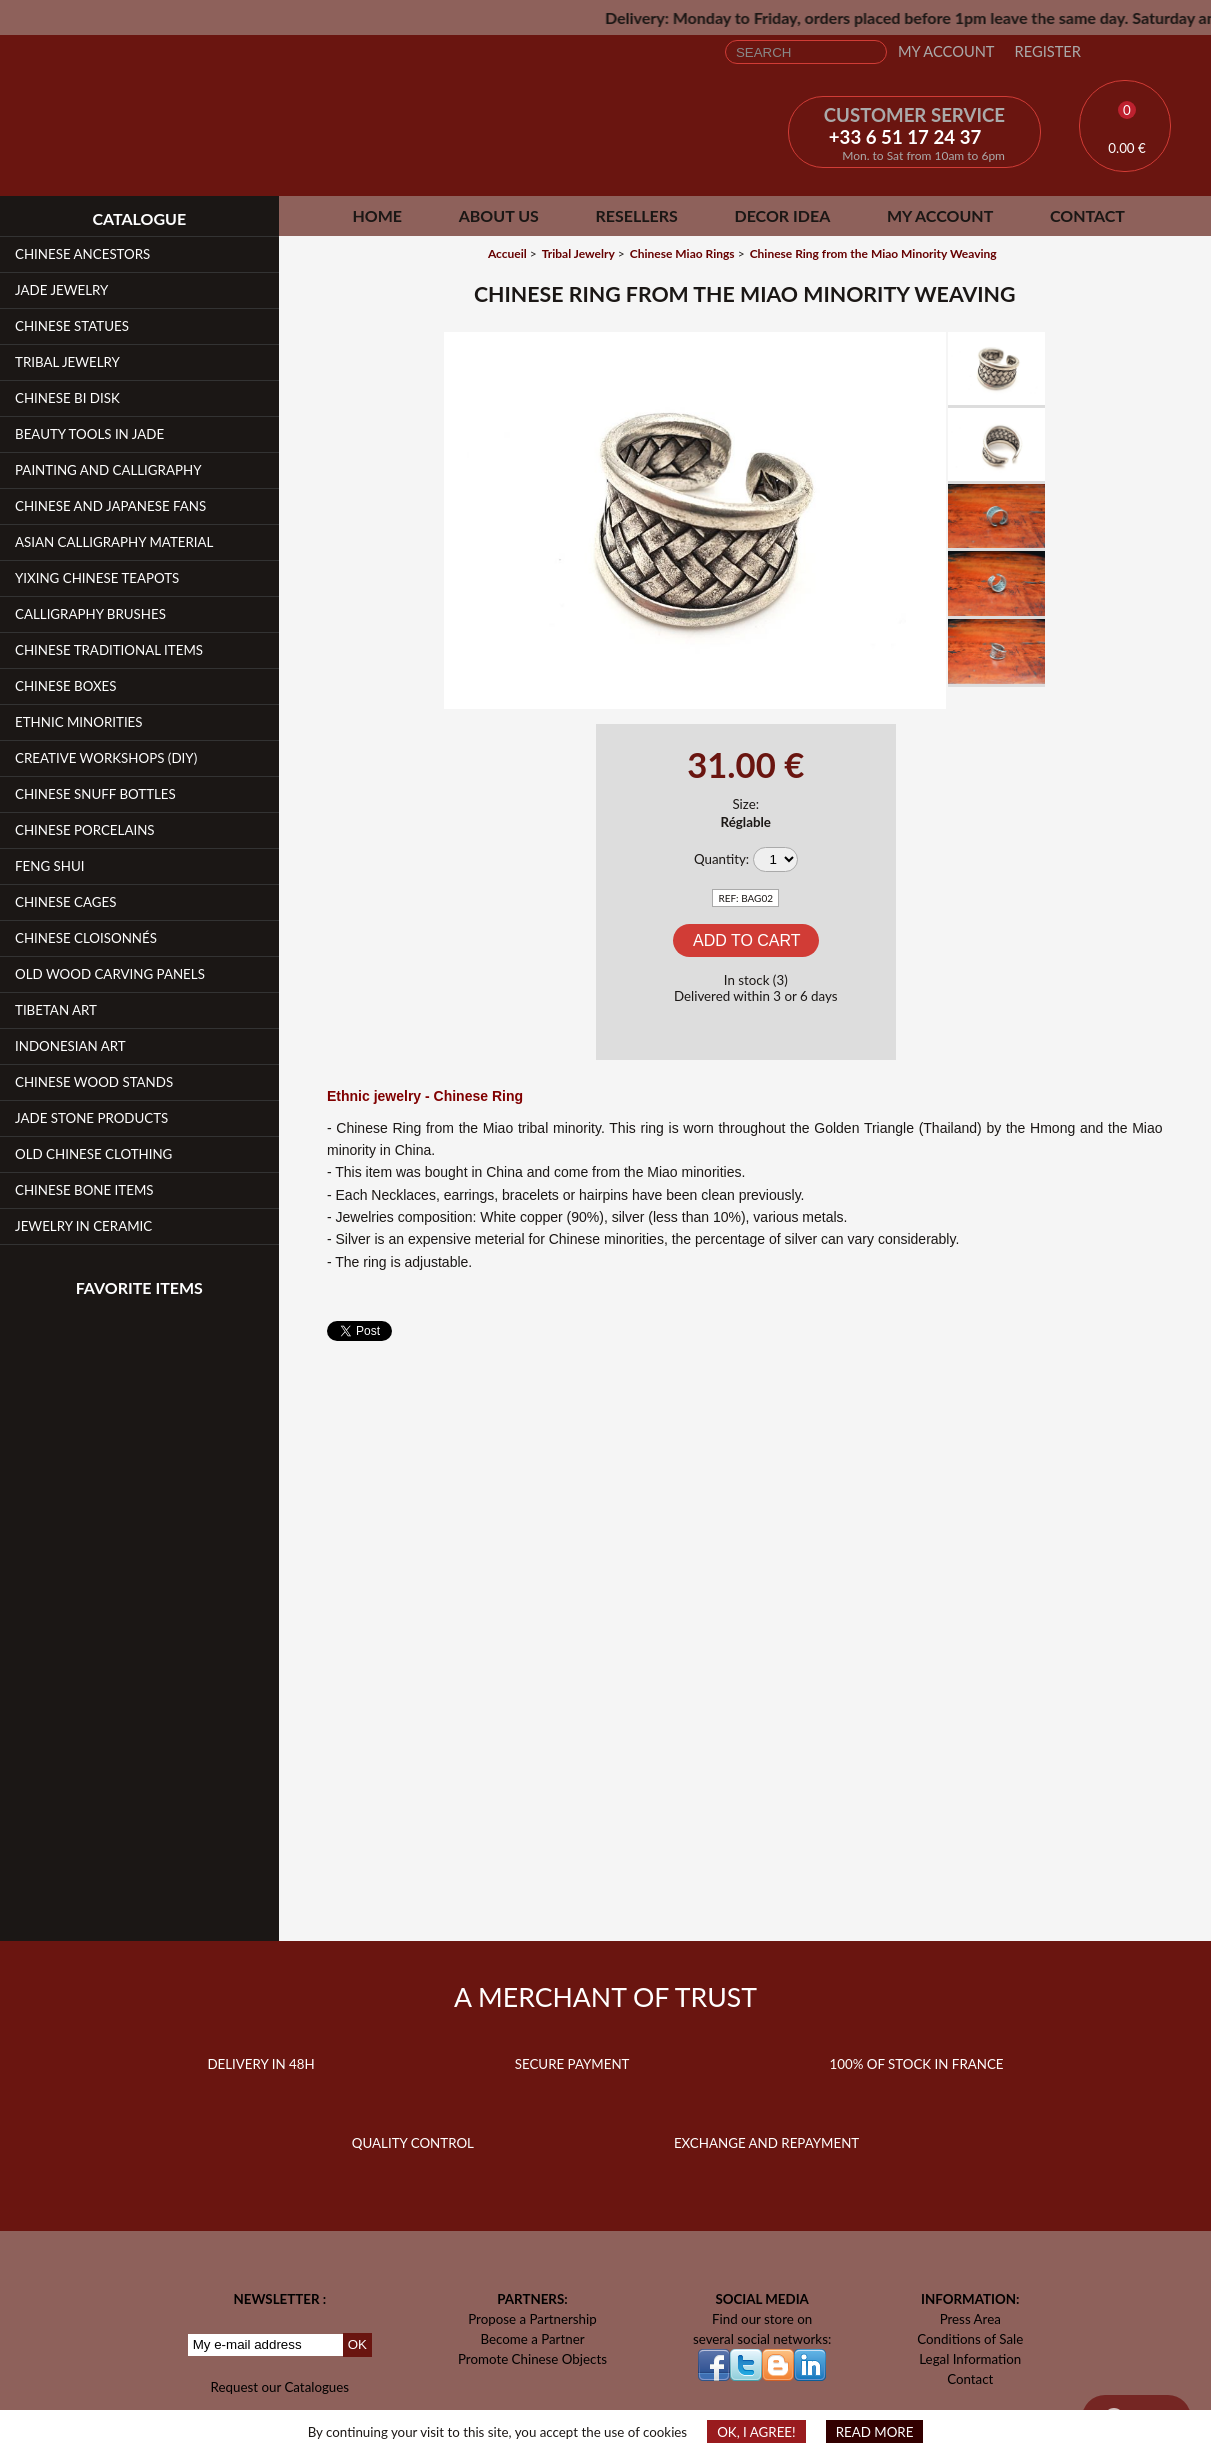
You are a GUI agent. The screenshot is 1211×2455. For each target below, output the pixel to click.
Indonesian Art (70, 1046)
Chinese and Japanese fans (110, 506)
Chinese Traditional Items (109, 650)
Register (1048, 51)
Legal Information (970, 2359)
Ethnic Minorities (79, 722)
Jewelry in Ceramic (83, 1226)
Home (377, 215)
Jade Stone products (91, 1118)
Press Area (970, 2319)
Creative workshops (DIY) (106, 758)
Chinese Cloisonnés (86, 938)
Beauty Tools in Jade (89, 434)
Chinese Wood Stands (94, 1082)
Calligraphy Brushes (90, 614)
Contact (1087, 215)
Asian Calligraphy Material (114, 542)
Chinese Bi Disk (67, 398)
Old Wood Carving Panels (110, 974)
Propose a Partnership (532, 2319)
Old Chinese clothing (93, 1154)
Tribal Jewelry (67, 362)
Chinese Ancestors (82, 254)
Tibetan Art (56, 1010)
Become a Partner (532, 2339)
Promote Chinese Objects (532, 2359)
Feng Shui (50, 866)
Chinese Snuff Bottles (95, 794)
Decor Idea (782, 215)
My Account (946, 51)
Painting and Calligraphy (108, 470)
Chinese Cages (65, 902)
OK (357, 2344)
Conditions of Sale (970, 2339)
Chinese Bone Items (84, 1190)
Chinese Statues (72, 326)
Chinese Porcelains (85, 830)
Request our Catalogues (280, 2387)
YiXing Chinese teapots (97, 578)
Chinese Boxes (66, 686)
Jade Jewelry (61, 290)
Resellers (636, 215)
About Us (499, 215)
